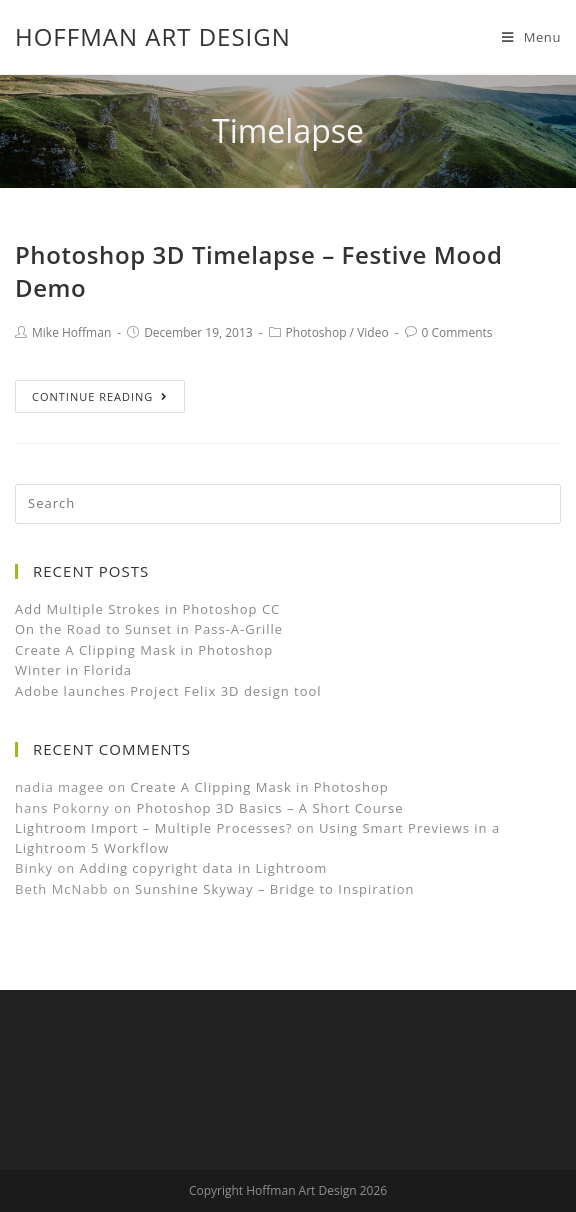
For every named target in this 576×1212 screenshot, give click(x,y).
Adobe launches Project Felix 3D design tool (168, 691)
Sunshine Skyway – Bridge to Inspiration (275, 889)
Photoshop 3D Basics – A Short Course (269, 808)
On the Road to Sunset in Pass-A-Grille (149, 629)
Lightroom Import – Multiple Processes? (154, 828)
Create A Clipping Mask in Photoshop (144, 650)
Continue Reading (100, 396)
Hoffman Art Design (153, 36)
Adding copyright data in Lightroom (204, 868)
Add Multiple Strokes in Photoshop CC (147, 609)
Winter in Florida (73, 670)
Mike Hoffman (71, 332)
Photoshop (316, 332)
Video (372, 332)
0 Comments (457, 332)
